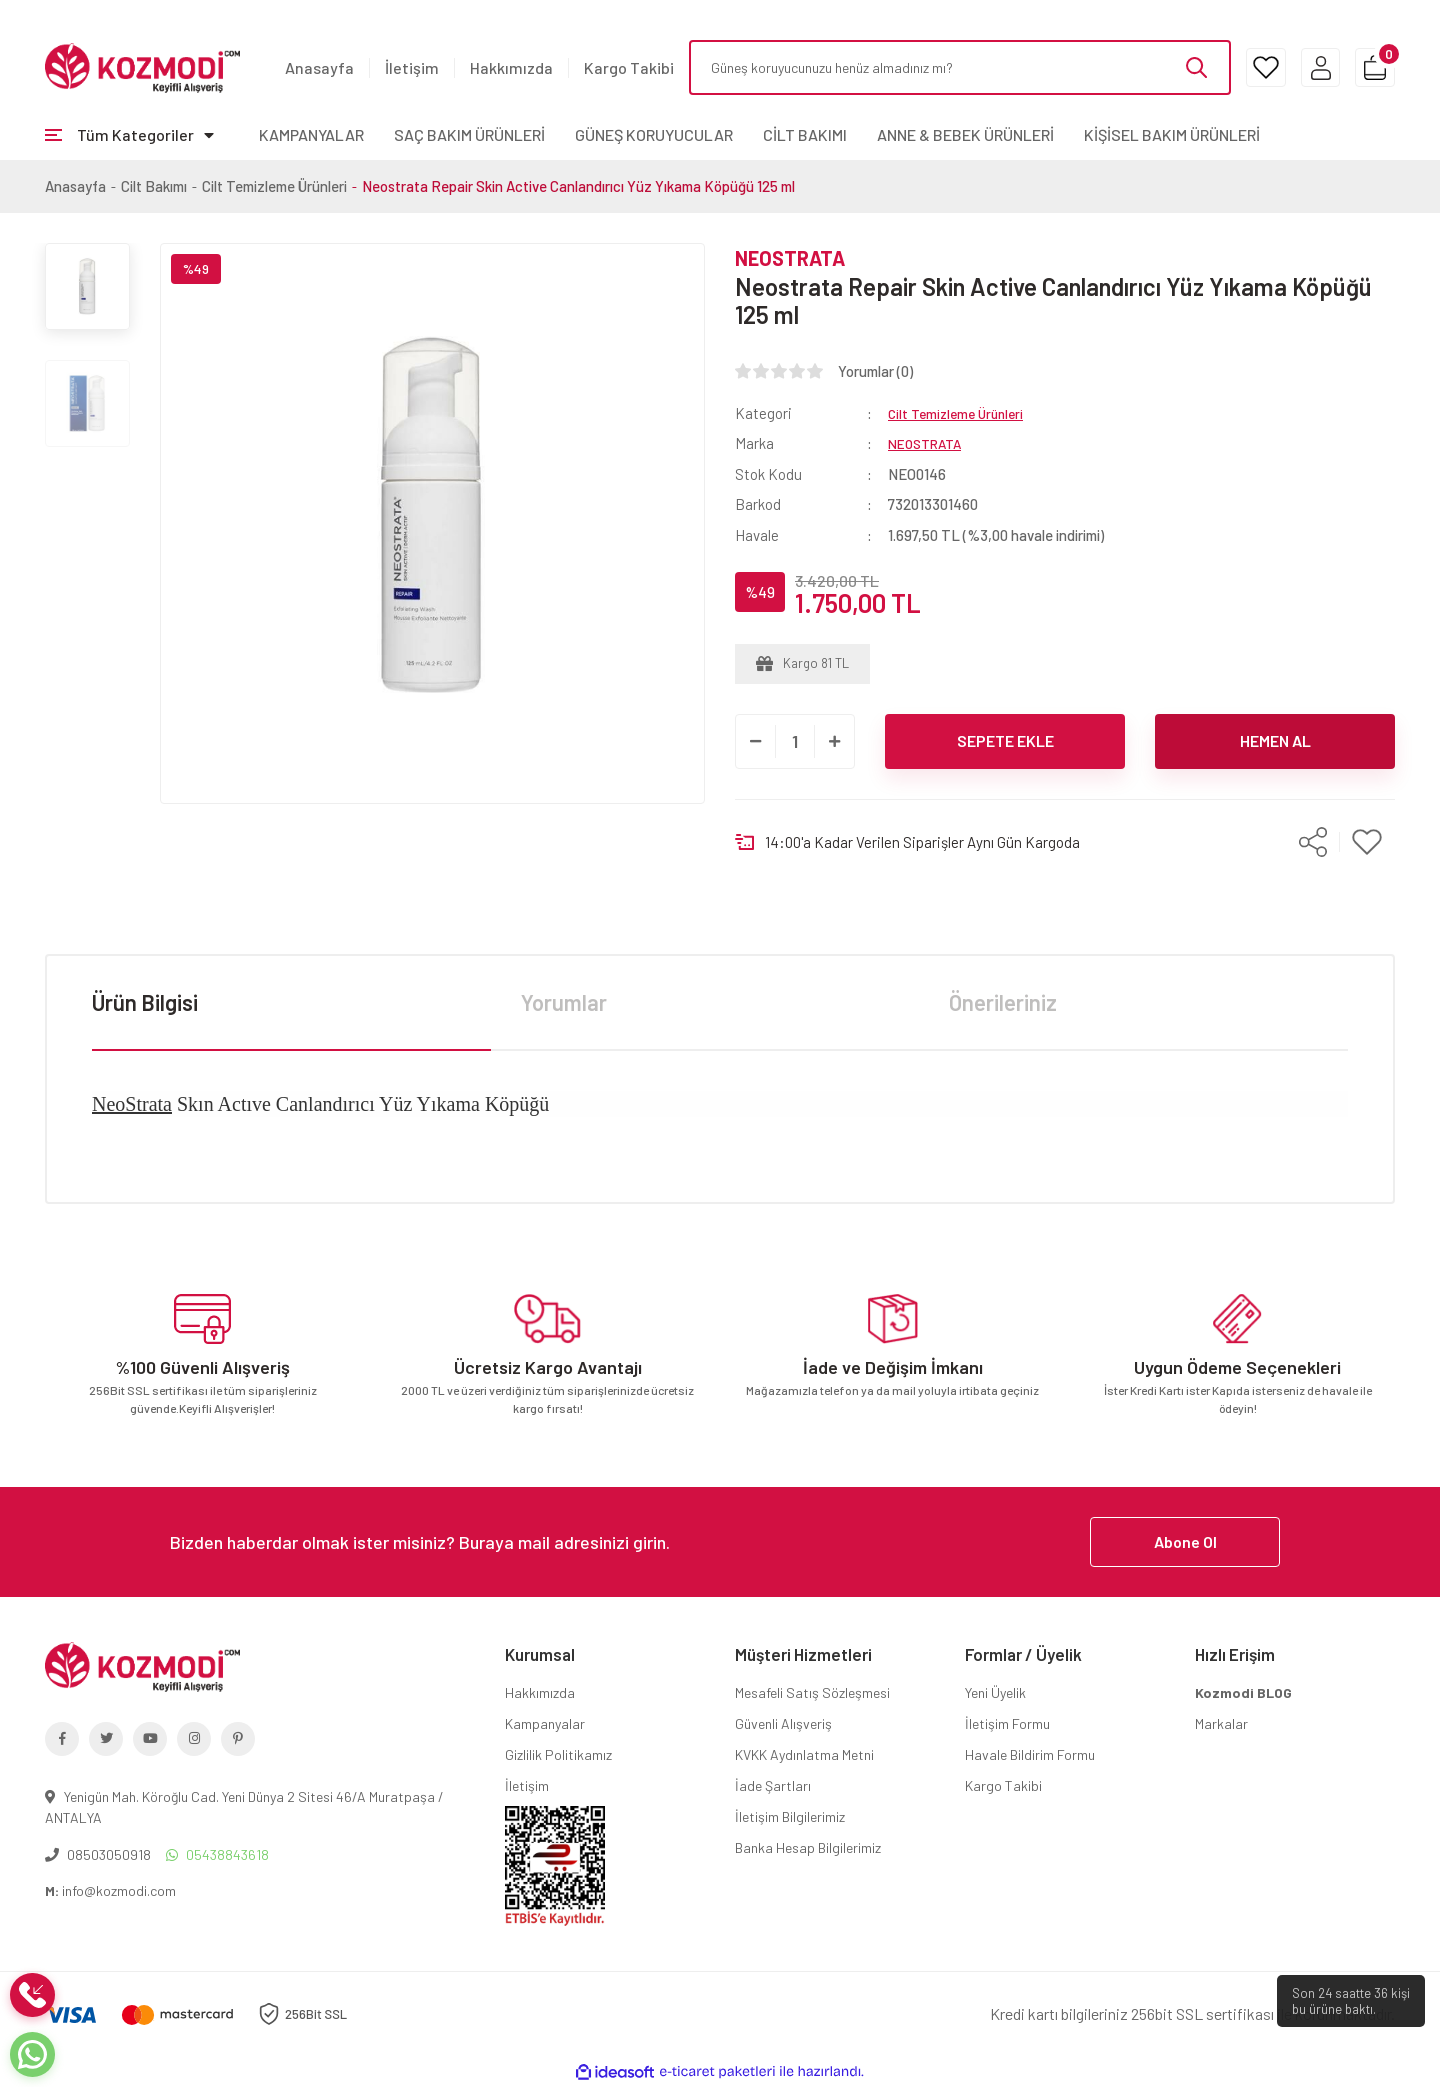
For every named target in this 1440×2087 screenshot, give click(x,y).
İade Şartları (773, 1785)
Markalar (1221, 1723)
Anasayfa (319, 67)
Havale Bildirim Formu (1030, 1754)
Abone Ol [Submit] (1185, 1541)
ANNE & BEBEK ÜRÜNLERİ (965, 134)
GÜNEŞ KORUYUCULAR (654, 134)
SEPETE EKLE (1005, 740)
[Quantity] (795, 741)
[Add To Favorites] (1367, 842)
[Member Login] (1297, 67)
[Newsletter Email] (720, 1542)
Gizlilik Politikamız (558, 1754)
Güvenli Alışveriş (783, 1723)
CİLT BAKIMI (805, 134)
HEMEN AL (1275, 740)
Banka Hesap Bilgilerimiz (808, 1847)
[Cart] (1367, 67)
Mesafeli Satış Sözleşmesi (812, 1692)
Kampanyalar (545, 1723)
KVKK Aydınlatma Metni (804, 1754)
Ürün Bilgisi (145, 1002)
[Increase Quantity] (834, 741)
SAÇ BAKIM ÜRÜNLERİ (469, 134)
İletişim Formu (1007, 1723)
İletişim (412, 67)
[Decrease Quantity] (755, 741)
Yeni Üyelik (995, 1692)
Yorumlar (564, 1002)
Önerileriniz (1003, 1002)
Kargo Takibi (629, 67)
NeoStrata (132, 1104)
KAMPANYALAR (311, 134)
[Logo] (142, 66)
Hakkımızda (511, 67)
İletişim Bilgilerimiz (790, 1816)
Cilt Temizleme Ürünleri (960, 413)
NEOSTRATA (790, 258)
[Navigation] (129, 135)
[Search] (937, 67)
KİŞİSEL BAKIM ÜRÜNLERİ (1172, 134)
